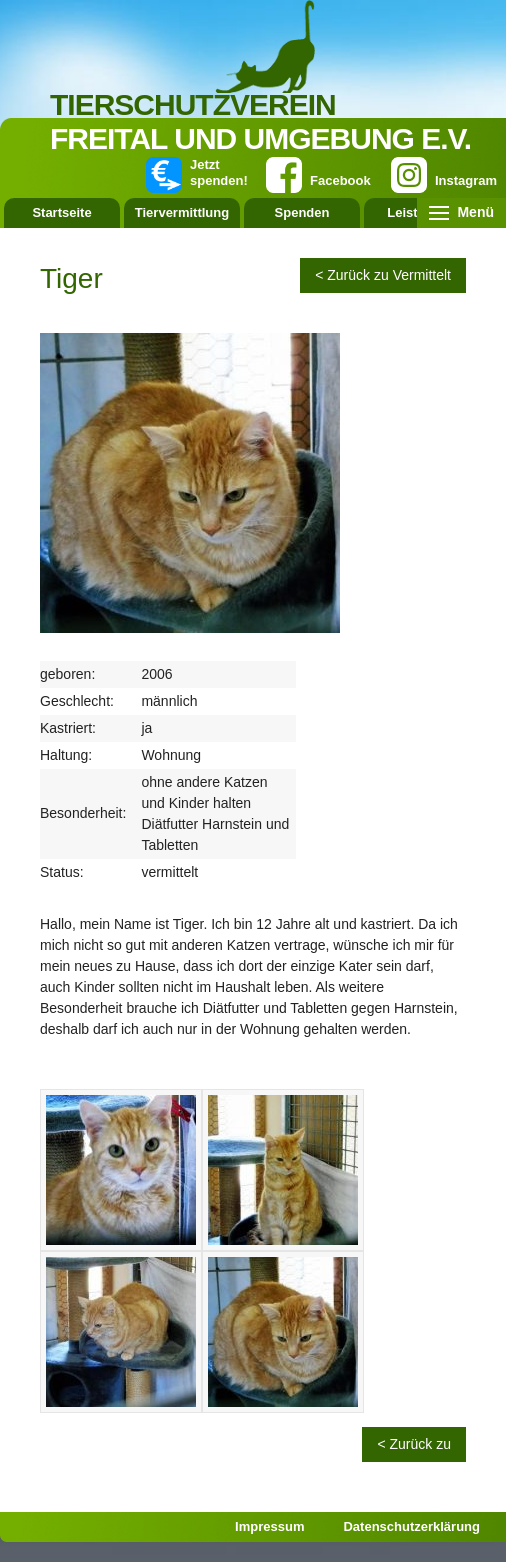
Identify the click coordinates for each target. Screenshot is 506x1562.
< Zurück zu (414, 1444)
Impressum (269, 1526)
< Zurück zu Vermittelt (383, 275)
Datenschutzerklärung (411, 1526)
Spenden (302, 212)
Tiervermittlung (182, 212)
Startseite (61, 212)
